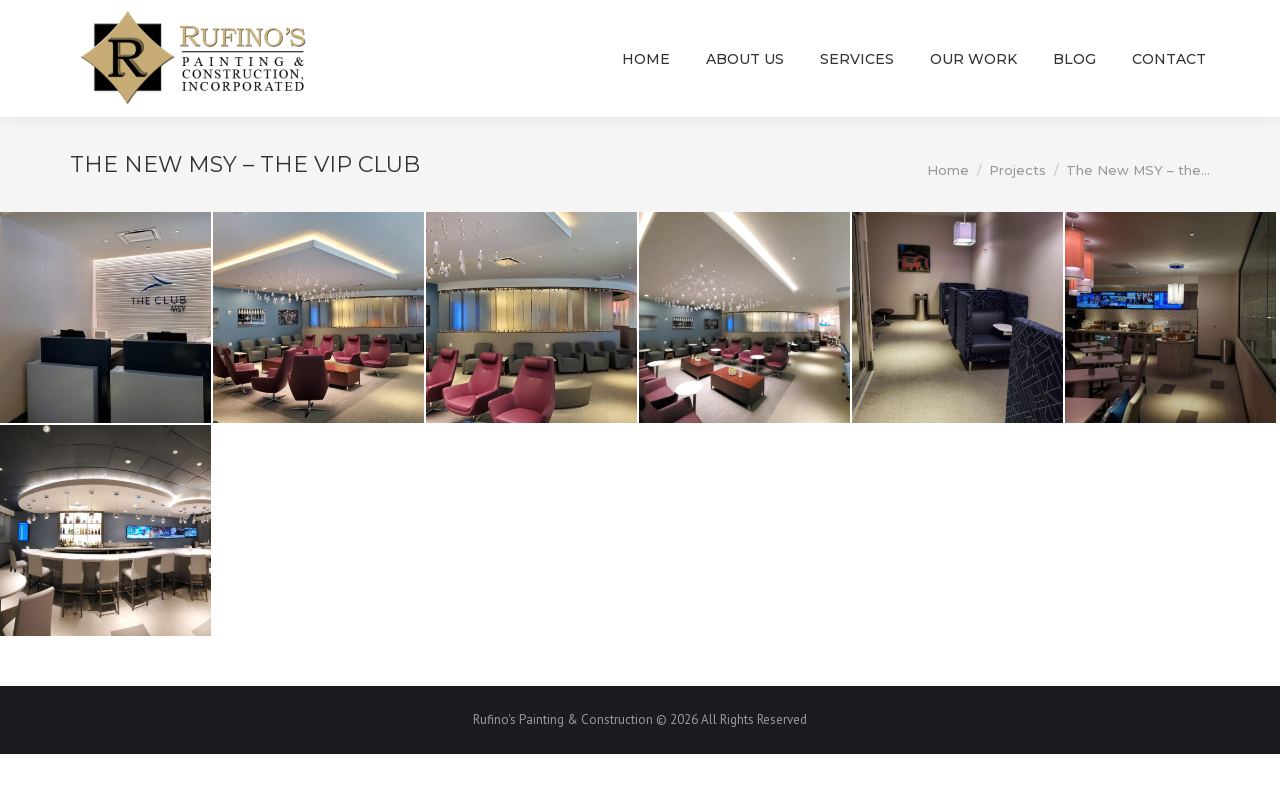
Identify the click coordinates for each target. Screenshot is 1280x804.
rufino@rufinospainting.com (866, 25)
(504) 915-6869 (658, 25)
